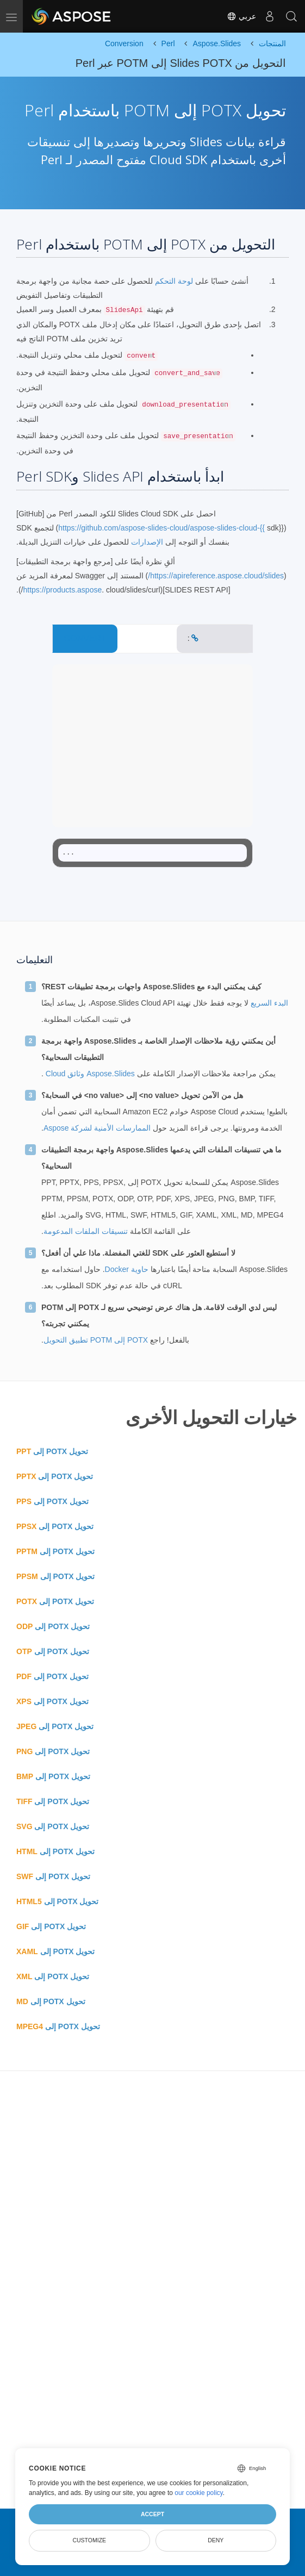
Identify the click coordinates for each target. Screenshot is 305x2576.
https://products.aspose (62, 589)
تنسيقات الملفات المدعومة (85, 1231)
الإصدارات (147, 542)
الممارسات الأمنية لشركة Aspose (97, 1128)
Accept (152, 2514)
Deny (215, 2540)
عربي (241, 16)
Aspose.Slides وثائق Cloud (89, 1073)
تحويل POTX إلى (52, 1451)
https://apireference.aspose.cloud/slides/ (216, 575)
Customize (89, 2540)
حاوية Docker (126, 1269)
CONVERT (85, 638)
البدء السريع (268, 1003)
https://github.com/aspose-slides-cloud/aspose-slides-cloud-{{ (161, 527)
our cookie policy (199, 2493)
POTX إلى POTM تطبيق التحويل (95, 1340)
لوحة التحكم (173, 281)
